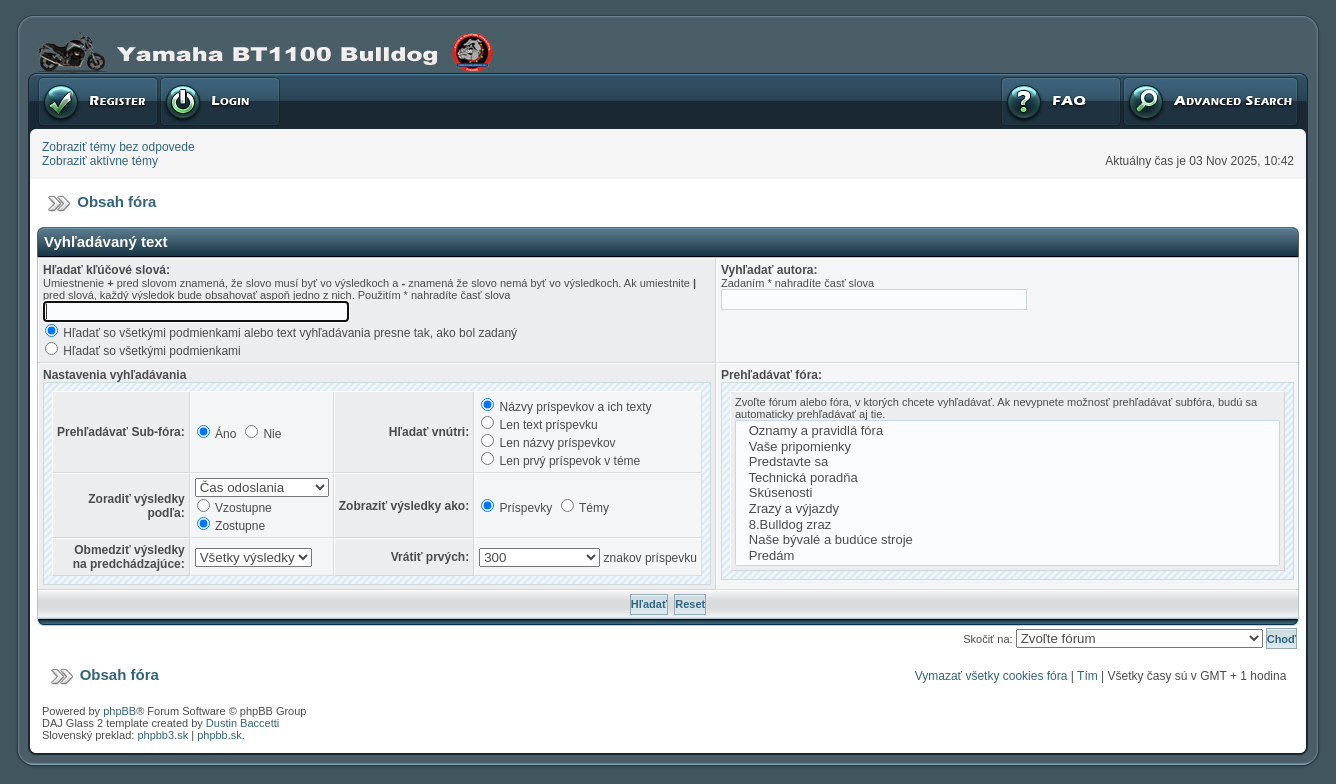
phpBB (119, 711)
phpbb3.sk (162, 735)
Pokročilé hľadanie (1210, 101)
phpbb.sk (219, 735)
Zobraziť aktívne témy (100, 161)
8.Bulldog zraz (1007, 525)
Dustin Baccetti (242, 723)
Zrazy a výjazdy (1007, 509)
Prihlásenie (220, 101)
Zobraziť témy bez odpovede (118, 147)
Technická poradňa (1007, 478)
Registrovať (98, 101)
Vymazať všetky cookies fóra (991, 676)
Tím (1087, 676)
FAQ (1061, 101)
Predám (1007, 556)
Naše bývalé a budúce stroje (1007, 540)
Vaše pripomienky (1007, 447)
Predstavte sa (1007, 462)
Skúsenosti (1007, 493)
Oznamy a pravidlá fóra (1007, 431)
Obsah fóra (116, 201)
